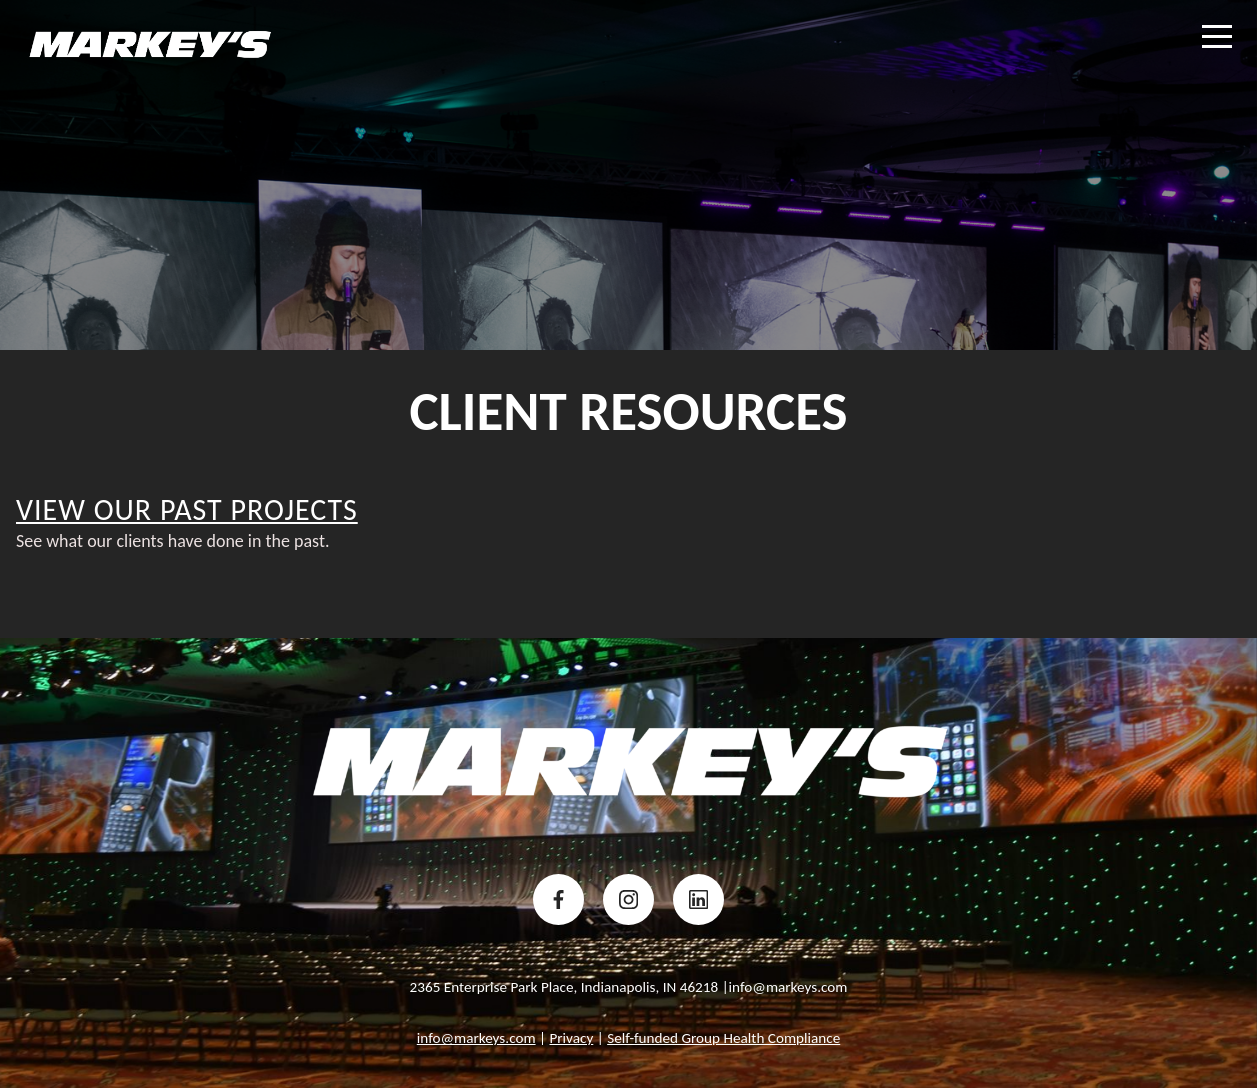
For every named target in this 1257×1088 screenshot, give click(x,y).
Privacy (571, 1038)
